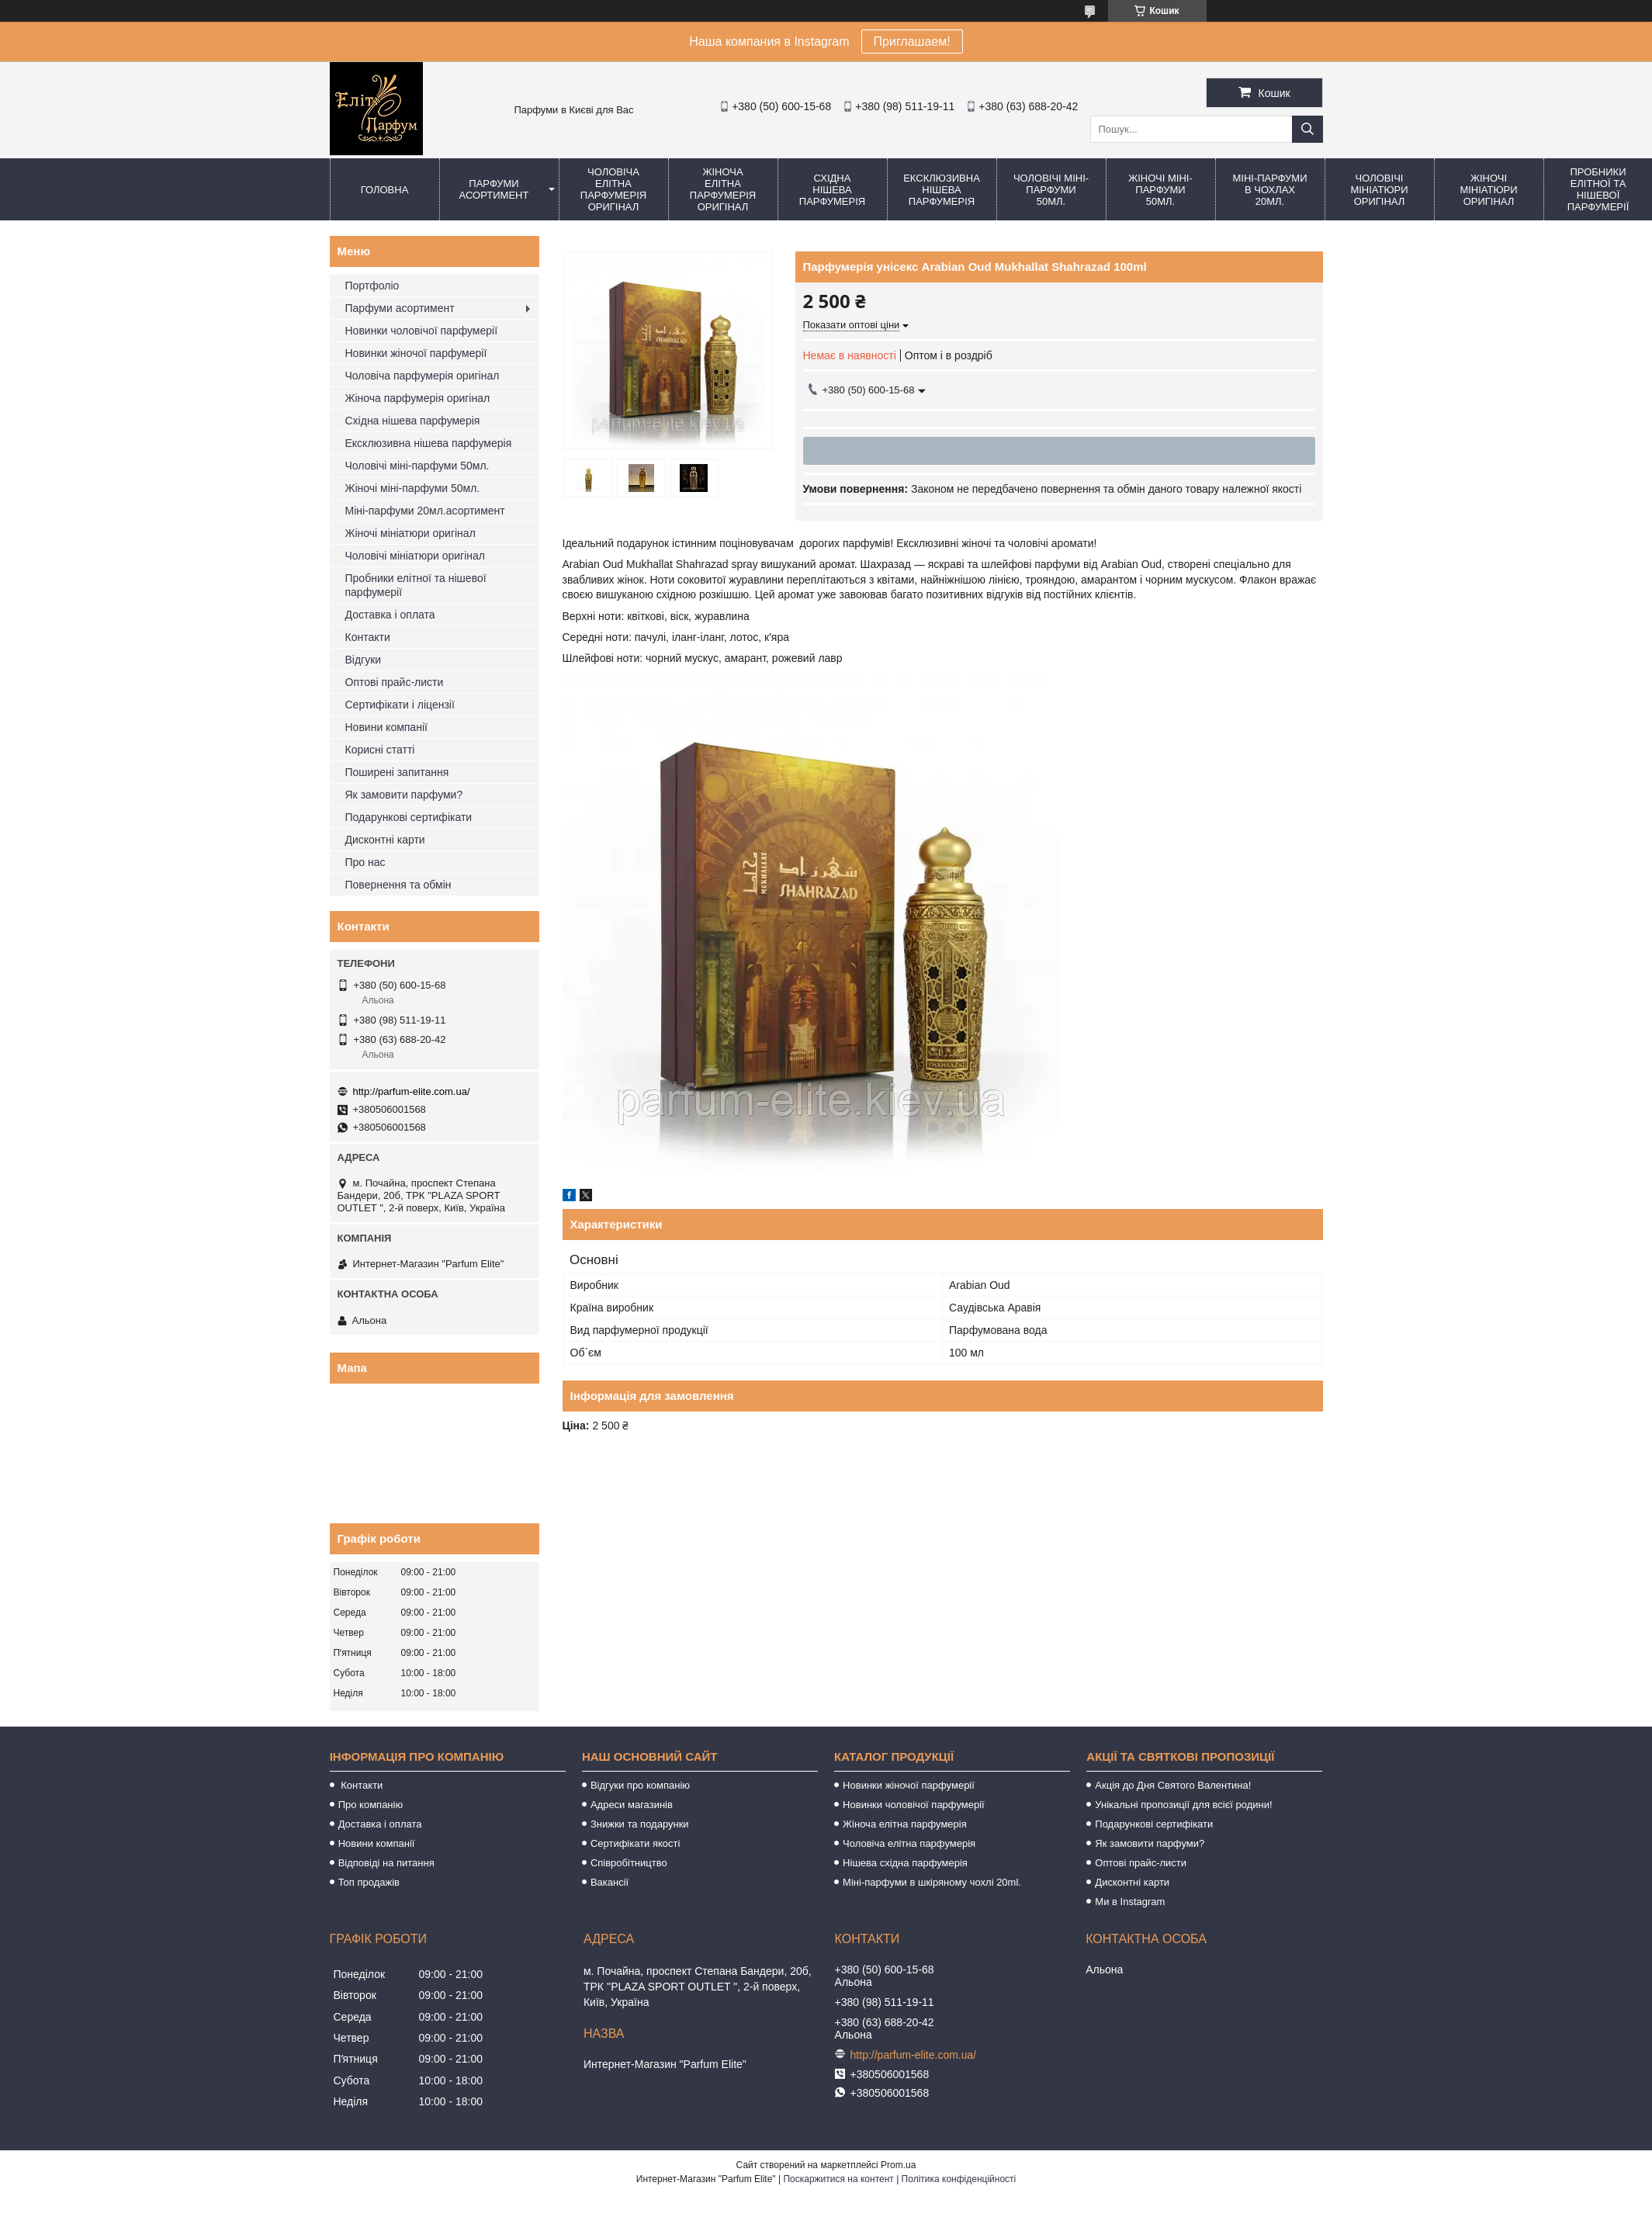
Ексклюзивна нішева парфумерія (941, 189)
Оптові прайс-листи (394, 682)
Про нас (365, 862)
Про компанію (370, 1804)
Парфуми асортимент (494, 189)
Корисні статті (380, 749)
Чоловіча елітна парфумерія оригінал (613, 189)
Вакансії (609, 1882)
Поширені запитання (397, 772)
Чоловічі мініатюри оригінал (1379, 189)
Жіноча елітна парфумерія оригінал (723, 189)
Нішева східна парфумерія (905, 1863)
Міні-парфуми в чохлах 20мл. (1269, 189)
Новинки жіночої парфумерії (416, 353)
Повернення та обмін (398, 884)
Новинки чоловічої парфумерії (421, 330)
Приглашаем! (912, 41)
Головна (385, 190)
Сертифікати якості (635, 1843)
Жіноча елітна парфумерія (905, 1824)
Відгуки (363, 659)
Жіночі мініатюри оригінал (1488, 189)
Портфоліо (372, 285)
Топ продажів (369, 1882)
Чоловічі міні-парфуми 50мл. (1051, 189)
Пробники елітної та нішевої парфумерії (416, 585)
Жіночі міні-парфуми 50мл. (1160, 189)
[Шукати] (1307, 129)
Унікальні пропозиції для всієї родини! (1183, 1804)
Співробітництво (628, 1863)
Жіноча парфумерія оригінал (417, 398)
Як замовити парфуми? (404, 794)
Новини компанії (386, 727)
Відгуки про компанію (640, 1785)
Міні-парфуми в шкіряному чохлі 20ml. (932, 1882)
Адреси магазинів (631, 1804)
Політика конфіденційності (959, 2179)
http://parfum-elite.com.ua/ (411, 1091)
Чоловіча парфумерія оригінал (422, 375)
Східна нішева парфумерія (832, 189)
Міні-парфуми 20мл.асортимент (425, 510)
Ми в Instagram (1130, 1901)
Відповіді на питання (386, 1863)
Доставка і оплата (390, 614)
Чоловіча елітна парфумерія (909, 1843)
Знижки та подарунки (639, 1824)
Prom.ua (898, 2165)
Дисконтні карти (385, 839)
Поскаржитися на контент (838, 2179)
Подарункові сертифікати (409, 817)
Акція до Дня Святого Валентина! (1173, 1785)
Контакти (367, 637)
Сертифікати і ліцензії (400, 704)
